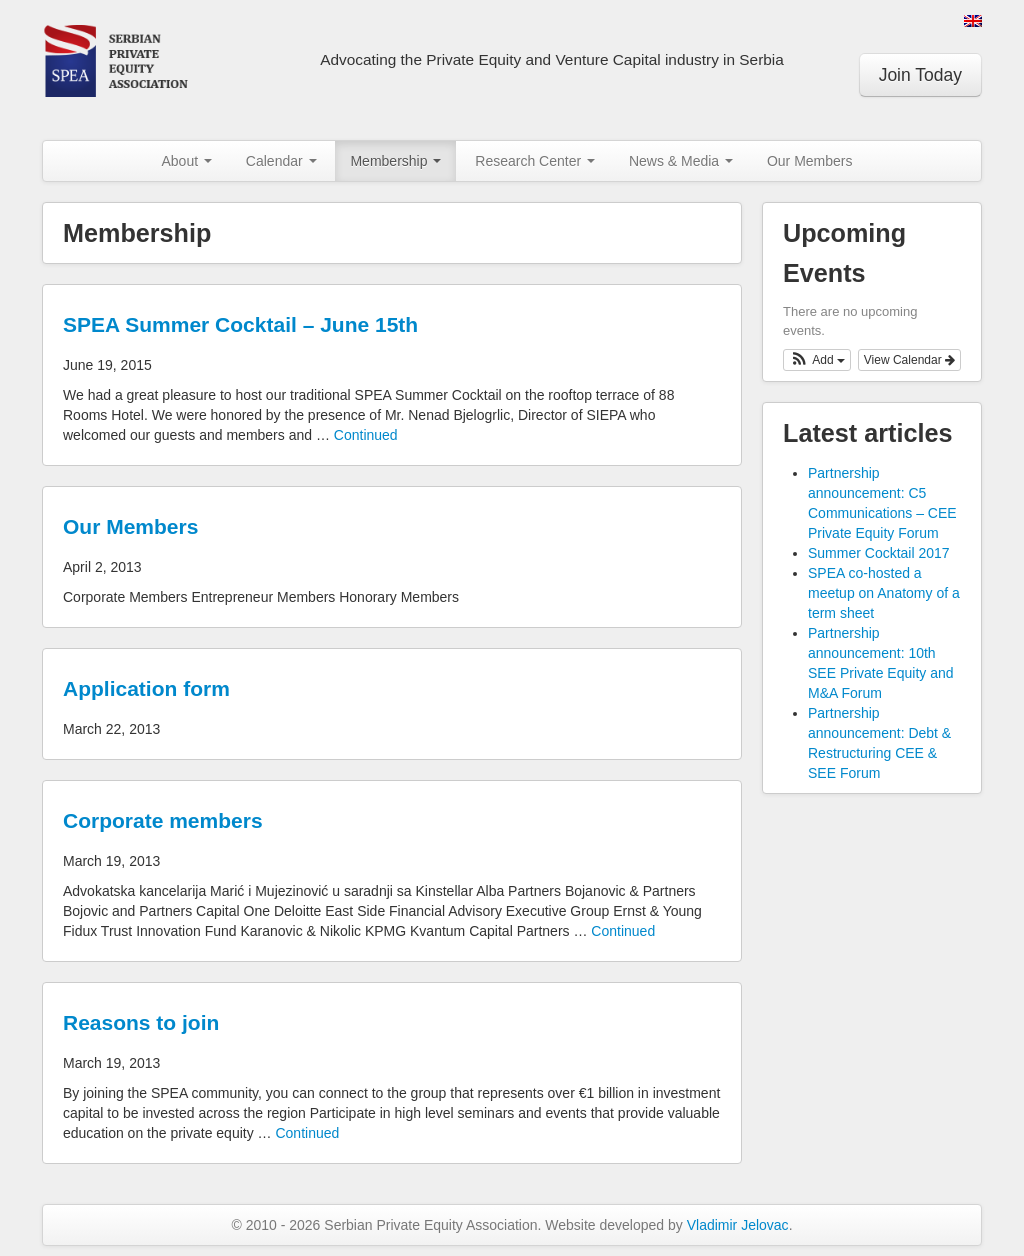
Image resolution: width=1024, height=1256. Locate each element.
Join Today (920, 75)
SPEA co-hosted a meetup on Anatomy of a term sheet (884, 593)
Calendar (281, 161)
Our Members (810, 161)
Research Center (535, 161)
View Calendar (909, 360)
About (186, 161)
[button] (817, 360)
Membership (395, 161)
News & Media (681, 161)
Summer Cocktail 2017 (879, 553)
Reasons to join (141, 1022)
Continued (366, 435)
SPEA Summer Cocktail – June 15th (240, 324)
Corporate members (163, 820)
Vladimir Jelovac (738, 1225)
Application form (146, 688)
